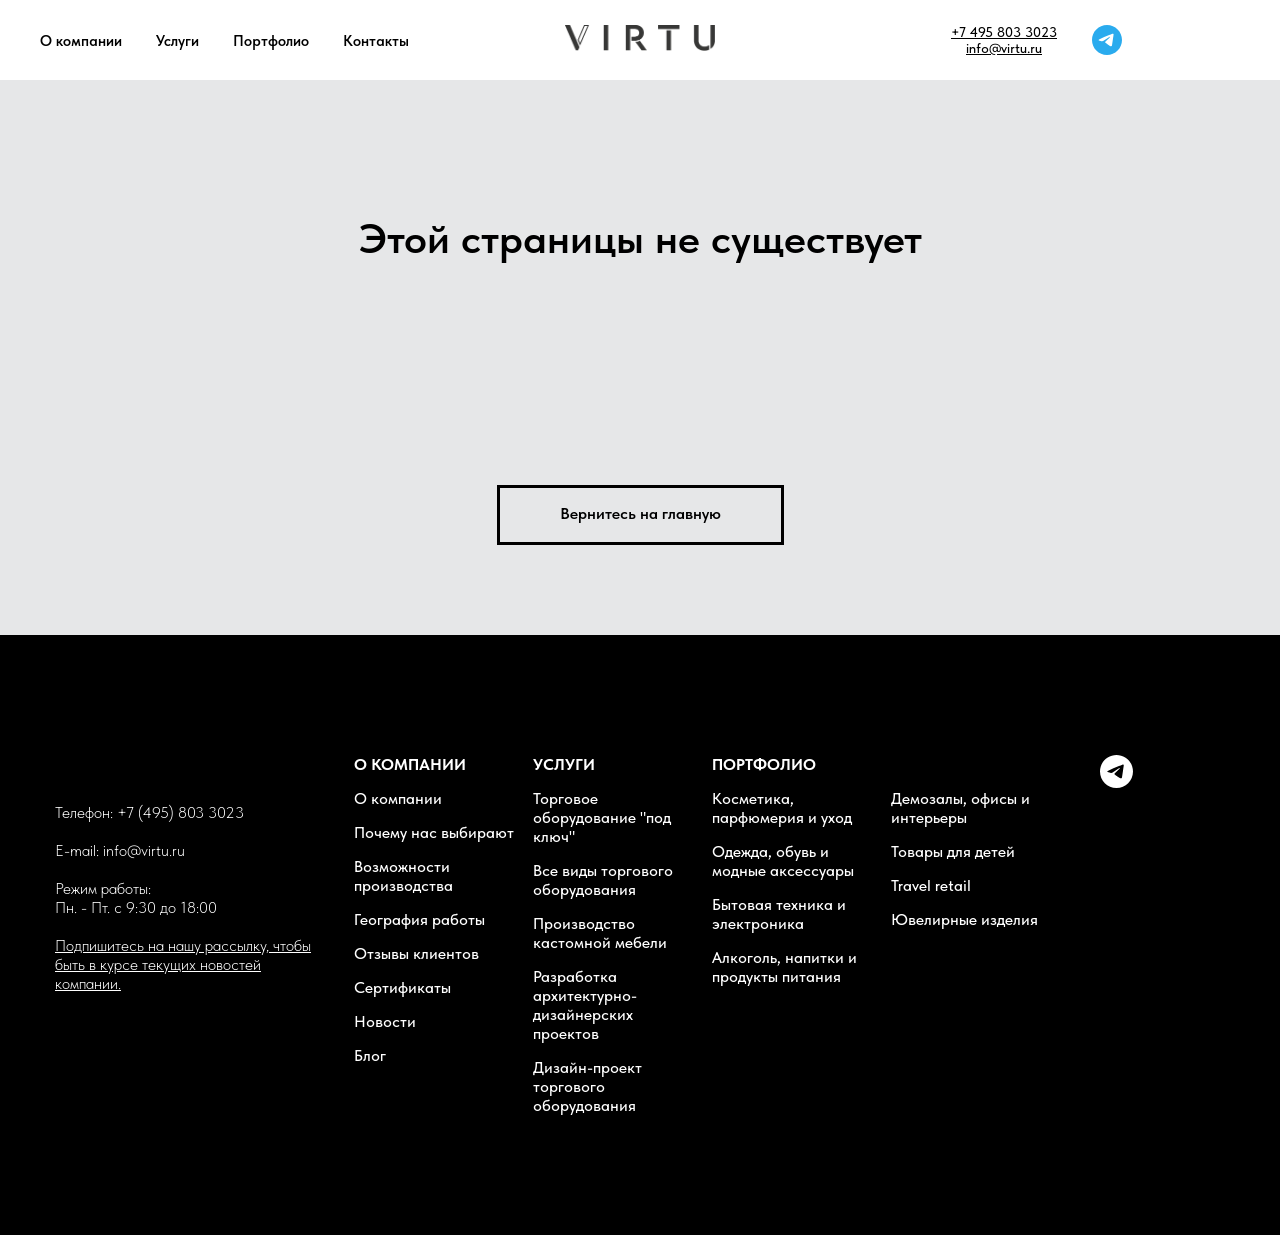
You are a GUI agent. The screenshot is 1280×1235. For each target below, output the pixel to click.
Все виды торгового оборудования (603, 880)
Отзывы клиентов (416, 953)
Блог (370, 1055)
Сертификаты (402, 987)
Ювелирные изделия (964, 919)
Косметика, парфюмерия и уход (782, 808)
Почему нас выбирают (434, 832)
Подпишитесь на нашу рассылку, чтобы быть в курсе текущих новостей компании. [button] (183, 964)
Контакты (376, 41)
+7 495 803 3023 (1004, 32)
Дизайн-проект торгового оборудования (587, 1086)
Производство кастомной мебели (600, 933)
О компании (81, 41)
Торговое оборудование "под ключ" (602, 817)
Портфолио (271, 41)
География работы (419, 919)
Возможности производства (403, 876)
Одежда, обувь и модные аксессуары (783, 861)
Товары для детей (953, 851)
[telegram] (1107, 40)
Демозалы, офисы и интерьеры (960, 808)
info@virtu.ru (1004, 48)
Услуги (177, 41)
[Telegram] (1116, 782)
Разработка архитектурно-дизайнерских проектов (585, 1005)
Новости (385, 1021)
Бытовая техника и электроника (779, 914)
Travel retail (931, 885)
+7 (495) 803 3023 (180, 812)
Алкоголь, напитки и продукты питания (784, 967)
